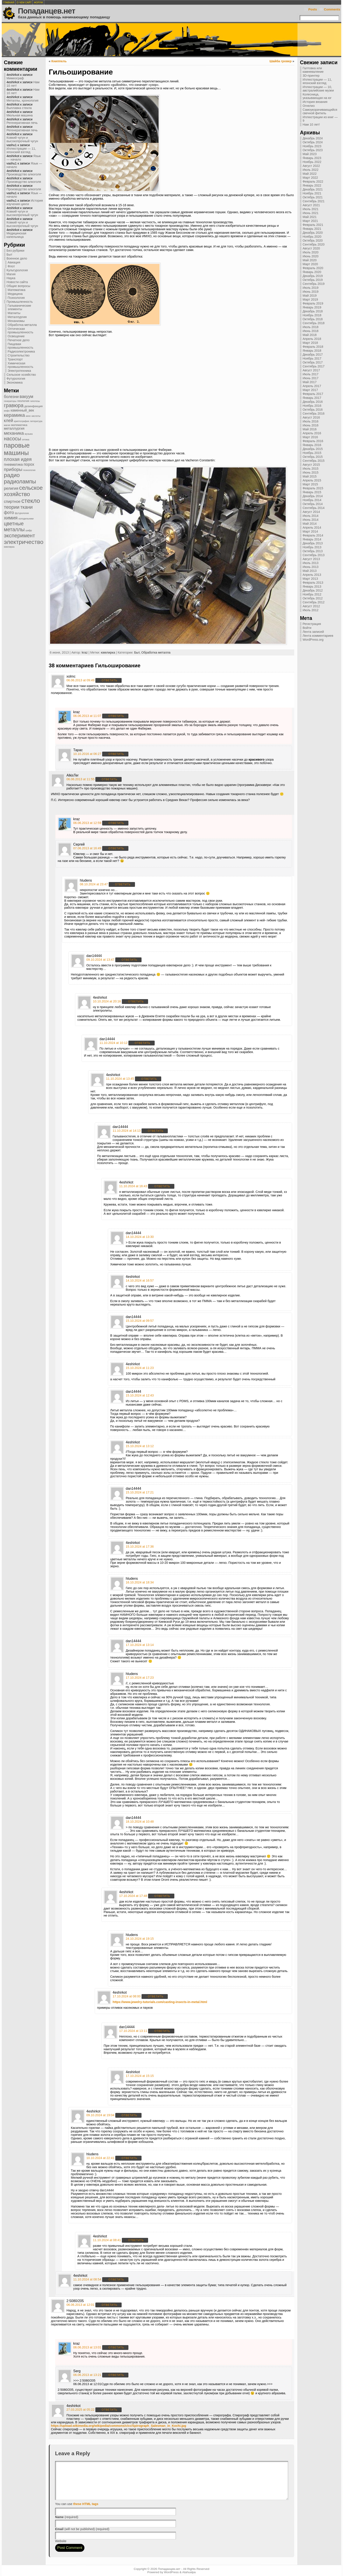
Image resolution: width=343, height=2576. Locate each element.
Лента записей (313, 631)
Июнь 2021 (310, 213)
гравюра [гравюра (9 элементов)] (13, 405)
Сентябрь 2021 (313, 201)
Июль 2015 (310, 468)
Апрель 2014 (312, 527)
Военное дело (17, 258)
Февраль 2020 (313, 268)
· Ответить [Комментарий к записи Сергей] (115, 848)
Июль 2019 (310, 287)
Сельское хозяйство (21, 374)
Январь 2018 (312, 350)
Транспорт (15, 359)
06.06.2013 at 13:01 (87, 2347)
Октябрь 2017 (313, 362)
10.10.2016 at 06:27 (87, 754)
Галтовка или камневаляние (313, 69)
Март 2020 (310, 264)
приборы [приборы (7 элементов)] (13, 469)
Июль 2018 (310, 327)
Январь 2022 (312, 185)
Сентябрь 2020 (313, 244)
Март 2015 (310, 484)
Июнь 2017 (310, 378)
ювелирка (108, 652)
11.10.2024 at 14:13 (127, 1130)
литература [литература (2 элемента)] (36, 421)
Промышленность (20, 301)
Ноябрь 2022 (312, 162)
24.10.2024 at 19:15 (140, 1938)
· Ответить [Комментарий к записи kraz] (115, 716)
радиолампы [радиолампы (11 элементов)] (20, 481)
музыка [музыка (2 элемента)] (29, 434)
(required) (66, 2517)
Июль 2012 (310, 610)
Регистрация (312, 624)
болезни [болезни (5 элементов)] (11, 396)
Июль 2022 (310, 169)
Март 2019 (310, 299)
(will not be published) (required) (82, 2529)
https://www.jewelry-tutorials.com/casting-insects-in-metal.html (160, 2002)
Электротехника (19, 370)
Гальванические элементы (19, 307)
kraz (85, 652)
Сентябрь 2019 (313, 283)
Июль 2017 (310, 374)
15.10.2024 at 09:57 (140, 1320)
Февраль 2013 (313, 582)
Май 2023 (310, 154)
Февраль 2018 (313, 346)
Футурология (16, 378)
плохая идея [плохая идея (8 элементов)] (18, 459)
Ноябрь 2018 (312, 315)
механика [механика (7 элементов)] (14, 433)
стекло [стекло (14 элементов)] (30, 500)
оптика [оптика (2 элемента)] (25, 439)
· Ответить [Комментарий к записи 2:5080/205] (108, 2304)
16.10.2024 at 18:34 (140, 1582)
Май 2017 (310, 382)
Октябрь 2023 (313, 150)
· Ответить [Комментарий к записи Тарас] (115, 754)
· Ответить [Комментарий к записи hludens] (122, 884)
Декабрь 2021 (313, 189)
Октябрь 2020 (313, 240)
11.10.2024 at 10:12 (114, 1043)
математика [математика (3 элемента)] (19, 425)
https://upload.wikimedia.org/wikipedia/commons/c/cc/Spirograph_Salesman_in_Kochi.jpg (118, 2425)
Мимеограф (15, 78)
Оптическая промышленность (20, 330)
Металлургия (17, 317)
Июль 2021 (310, 209)
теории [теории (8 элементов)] (11, 507)
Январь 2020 (312, 272)
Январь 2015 (312, 492)
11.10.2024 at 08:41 (107, 2240)
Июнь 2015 (310, 472)
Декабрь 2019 (313, 276)
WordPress (171, 2572)
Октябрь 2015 (313, 456)
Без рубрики (15, 250)
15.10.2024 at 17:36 (140, 1546)
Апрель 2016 (312, 433)
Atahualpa (189, 2572)
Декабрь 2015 (313, 449)
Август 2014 (311, 512)
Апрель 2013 (312, 574)
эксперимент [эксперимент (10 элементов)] (19, 535)
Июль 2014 (310, 515)
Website (60, 2541)
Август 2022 (311, 166)
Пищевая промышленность (20, 345)
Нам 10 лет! (311, 124)
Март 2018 (310, 342)
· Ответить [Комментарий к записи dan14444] (128, 959)
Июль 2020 (310, 252)
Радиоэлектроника (21, 351)
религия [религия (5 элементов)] (11, 488)
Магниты (14, 313)
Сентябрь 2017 (313, 366)
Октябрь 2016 (313, 409)
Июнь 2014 (310, 519)
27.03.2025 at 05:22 (80, 2409)
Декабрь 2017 (313, 354)
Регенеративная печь (22, 123)
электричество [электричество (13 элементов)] (23, 542)
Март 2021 (310, 221)
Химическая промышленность (20, 365)
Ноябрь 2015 (312, 453)
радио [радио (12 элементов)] (12, 475)
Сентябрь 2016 (313, 413)
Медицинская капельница (16, 235)
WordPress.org (313, 639)
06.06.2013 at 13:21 (87, 2375)
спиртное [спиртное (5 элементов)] (12, 501)
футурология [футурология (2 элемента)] (22, 513)
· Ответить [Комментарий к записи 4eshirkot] (135, 1001)
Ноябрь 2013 (312, 547)
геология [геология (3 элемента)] (23, 401)
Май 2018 (310, 335)
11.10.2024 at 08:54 (87, 2279)
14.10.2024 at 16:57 (140, 1280)
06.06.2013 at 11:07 (87, 716)
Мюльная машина (20, 115)
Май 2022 (310, 173)
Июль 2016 (310, 421)
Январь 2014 (312, 539)
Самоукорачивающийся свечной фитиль (320, 111)
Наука (11, 278)
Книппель (59, 61)
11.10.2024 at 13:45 (120, 1078)
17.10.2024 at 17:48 (133, 1896)
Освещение (16, 336)
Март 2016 (310, 437)
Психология (16, 297)
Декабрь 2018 (313, 311)
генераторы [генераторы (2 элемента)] (10, 401)
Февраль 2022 (313, 181)
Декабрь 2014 (313, 496)
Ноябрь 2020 (312, 236)
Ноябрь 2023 (312, 146)
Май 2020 (310, 260)
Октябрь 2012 (313, 598)
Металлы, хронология (22, 100)
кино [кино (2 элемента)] (28, 416)
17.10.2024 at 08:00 (127, 1996)
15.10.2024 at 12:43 (140, 1395)
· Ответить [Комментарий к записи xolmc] (108, 680)
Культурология (17, 270)
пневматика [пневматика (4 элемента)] (13, 464)
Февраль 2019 (313, 303)
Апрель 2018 (312, 339)
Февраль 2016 (313, 441)
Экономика (15, 382)
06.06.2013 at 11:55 (80, 779)
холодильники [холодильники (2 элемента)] (25, 518)
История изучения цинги (25, 202)
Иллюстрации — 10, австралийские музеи (318, 88)
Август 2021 (311, 205)
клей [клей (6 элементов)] (8, 420)
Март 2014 (310, 531)
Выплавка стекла (19, 108)
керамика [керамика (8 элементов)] (14, 415)
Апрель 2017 (312, 386)
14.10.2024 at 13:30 (140, 1237)
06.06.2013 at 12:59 (87, 823)
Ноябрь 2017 (312, 358)
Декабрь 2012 (313, 590)
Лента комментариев (318, 635)
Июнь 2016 (310, 425)
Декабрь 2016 (313, 401)
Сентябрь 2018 (313, 323)
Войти (307, 628)
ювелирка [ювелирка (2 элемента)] (9, 546)
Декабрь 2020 (313, 232)
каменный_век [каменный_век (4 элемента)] (22, 410)
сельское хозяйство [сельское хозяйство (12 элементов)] (23, 491)
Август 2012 (311, 606)
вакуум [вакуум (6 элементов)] (26, 396)
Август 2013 (311, 559)
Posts (312, 9)
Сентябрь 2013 (313, 555)
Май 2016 (310, 429)
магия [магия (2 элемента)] (7, 425)
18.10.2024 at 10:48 (140, 1821)
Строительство (19, 355)
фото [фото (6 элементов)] (9, 512)
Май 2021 (310, 217)
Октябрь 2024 (313, 142)
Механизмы (16, 321)
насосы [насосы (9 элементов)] (12, 438)
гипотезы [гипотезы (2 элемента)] (35, 401)
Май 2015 (310, 476)
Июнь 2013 (310, 567)
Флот (11, 266)
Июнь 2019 (310, 291)
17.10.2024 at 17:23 (140, 1677)
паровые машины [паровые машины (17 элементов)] (17, 449)
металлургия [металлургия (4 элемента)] (14, 428)
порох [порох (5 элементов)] (29, 464)
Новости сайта (17, 282)
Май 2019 (310, 295)
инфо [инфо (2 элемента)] (7, 410)
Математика (16, 290)
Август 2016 (311, 417)
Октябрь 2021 (313, 197)
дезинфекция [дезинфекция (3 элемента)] (33, 406)
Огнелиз (309, 105)
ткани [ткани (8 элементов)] (26, 507)
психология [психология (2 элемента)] (29, 470)
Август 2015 (311, 464)
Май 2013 (310, 571)
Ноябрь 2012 (312, 594)
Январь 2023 (312, 158)
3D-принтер (311, 75)
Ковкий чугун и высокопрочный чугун (22, 139)
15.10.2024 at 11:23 (140, 1368)
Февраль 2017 (313, 394)
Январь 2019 (312, 307)
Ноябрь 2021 (312, 193)
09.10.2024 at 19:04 (100, 2115)
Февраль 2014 (313, 535)
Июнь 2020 (310, 256)
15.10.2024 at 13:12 (140, 1446)
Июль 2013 (310, 563)
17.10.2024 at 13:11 (133, 2031)
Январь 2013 (312, 586)
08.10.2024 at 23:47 (94, 884)
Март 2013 (310, 578)
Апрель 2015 (312, 480)
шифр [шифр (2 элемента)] (29, 530)
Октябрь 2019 (313, 280)
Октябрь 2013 (313, 551)
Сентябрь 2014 (313, 508)
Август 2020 (311, 248)
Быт (9, 254)
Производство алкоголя (24, 174)
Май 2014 (310, 523)
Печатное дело (19, 340)
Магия (11, 274)
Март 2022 (310, 177)
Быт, (137, 652)
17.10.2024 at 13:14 (140, 1645)
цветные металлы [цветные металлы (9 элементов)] (14, 526)
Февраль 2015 (313, 488)
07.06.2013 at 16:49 (87, 848)
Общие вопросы (18, 286)
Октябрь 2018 (313, 319)
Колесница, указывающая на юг (317, 96)
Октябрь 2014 (313, 504)
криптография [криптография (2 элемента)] (21, 421)
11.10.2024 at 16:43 (133, 1186)
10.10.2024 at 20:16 (107, 1001)
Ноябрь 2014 (312, 500)
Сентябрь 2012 (313, 602)
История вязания (315, 102)
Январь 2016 (312, 445)
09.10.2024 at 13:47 (100, 959)
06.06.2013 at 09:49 (80, 680)
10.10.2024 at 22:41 (100, 2158)
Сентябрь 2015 (313, 460)
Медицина (15, 294)
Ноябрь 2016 (312, 405)
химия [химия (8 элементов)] (11, 518)
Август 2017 (311, 370)
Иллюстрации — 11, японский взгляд (21, 150)
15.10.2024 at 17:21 (140, 1492)
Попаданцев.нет (46, 11)
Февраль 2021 (313, 225)
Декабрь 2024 (313, 138)
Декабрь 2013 (313, 543)
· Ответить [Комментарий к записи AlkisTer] (108, 779)
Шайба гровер (281, 61)
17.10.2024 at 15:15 (140, 2076)
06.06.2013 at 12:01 (80, 2304)
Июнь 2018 (310, 331)
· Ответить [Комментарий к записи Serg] (115, 2375)
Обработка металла (22, 325)
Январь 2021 (312, 228)
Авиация (14, 262)
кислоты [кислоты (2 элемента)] (36, 416)
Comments (332, 9)
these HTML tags (85, 2504)
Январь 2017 (312, 398)
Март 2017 (310, 390)
